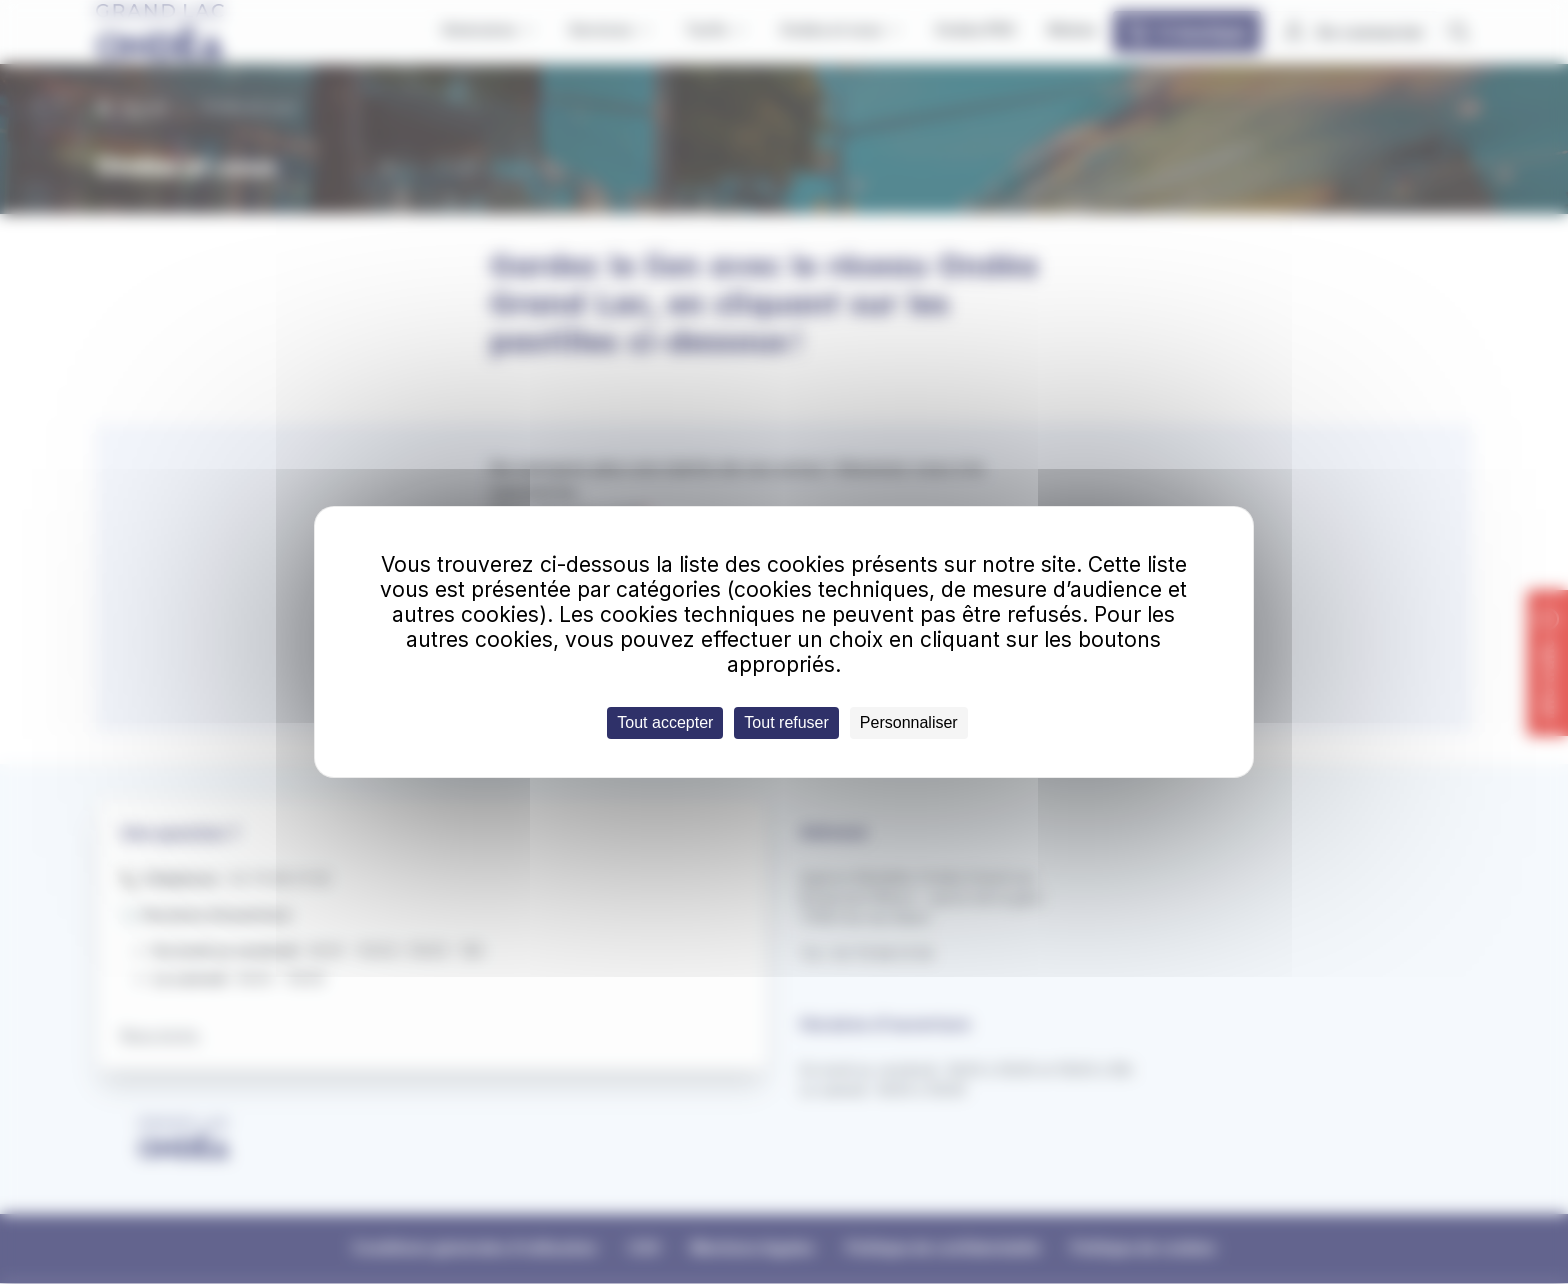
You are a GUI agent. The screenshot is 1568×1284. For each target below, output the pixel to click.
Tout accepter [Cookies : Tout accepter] (665, 722)
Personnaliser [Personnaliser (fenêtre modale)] (909, 722)
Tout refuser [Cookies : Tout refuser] (786, 722)
